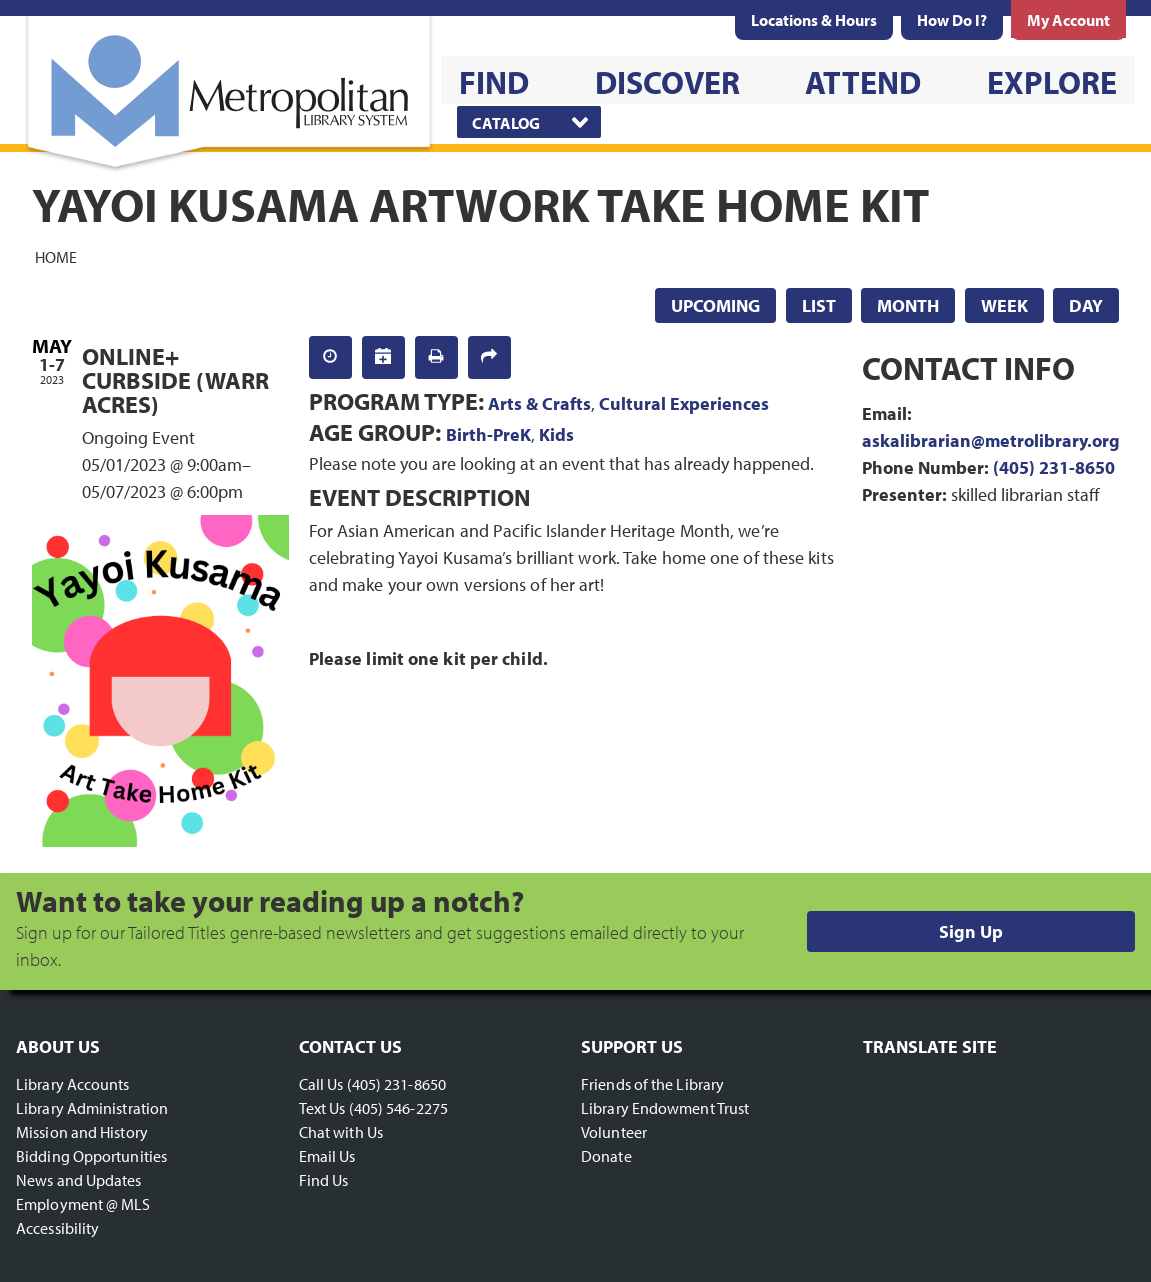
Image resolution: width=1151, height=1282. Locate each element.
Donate (606, 1156)
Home (56, 256)
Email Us (327, 1156)
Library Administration (92, 1108)
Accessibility (57, 1228)
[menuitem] (814, 20)
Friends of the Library (652, 1084)
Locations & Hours (814, 20)
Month (908, 305)
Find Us (324, 1180)
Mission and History (82, 1132)
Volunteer (614, 1132)
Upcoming (715, 305)
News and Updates (79, 1180)
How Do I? (952, 20)
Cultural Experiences (684, 403)
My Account (1068, 20)
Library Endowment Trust (665, 1108)
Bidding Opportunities (91, 1156)
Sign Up (971, 931)
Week (1004, 305)
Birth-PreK (488, 434)
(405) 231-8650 (1054, 467)
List (819, 305)
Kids (556, 434)
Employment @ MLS (83, 1204)
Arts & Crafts (539, 403)
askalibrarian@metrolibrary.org (991, 440)
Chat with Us (341, 1132)
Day (1086, 305)
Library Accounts (73, 1084)
